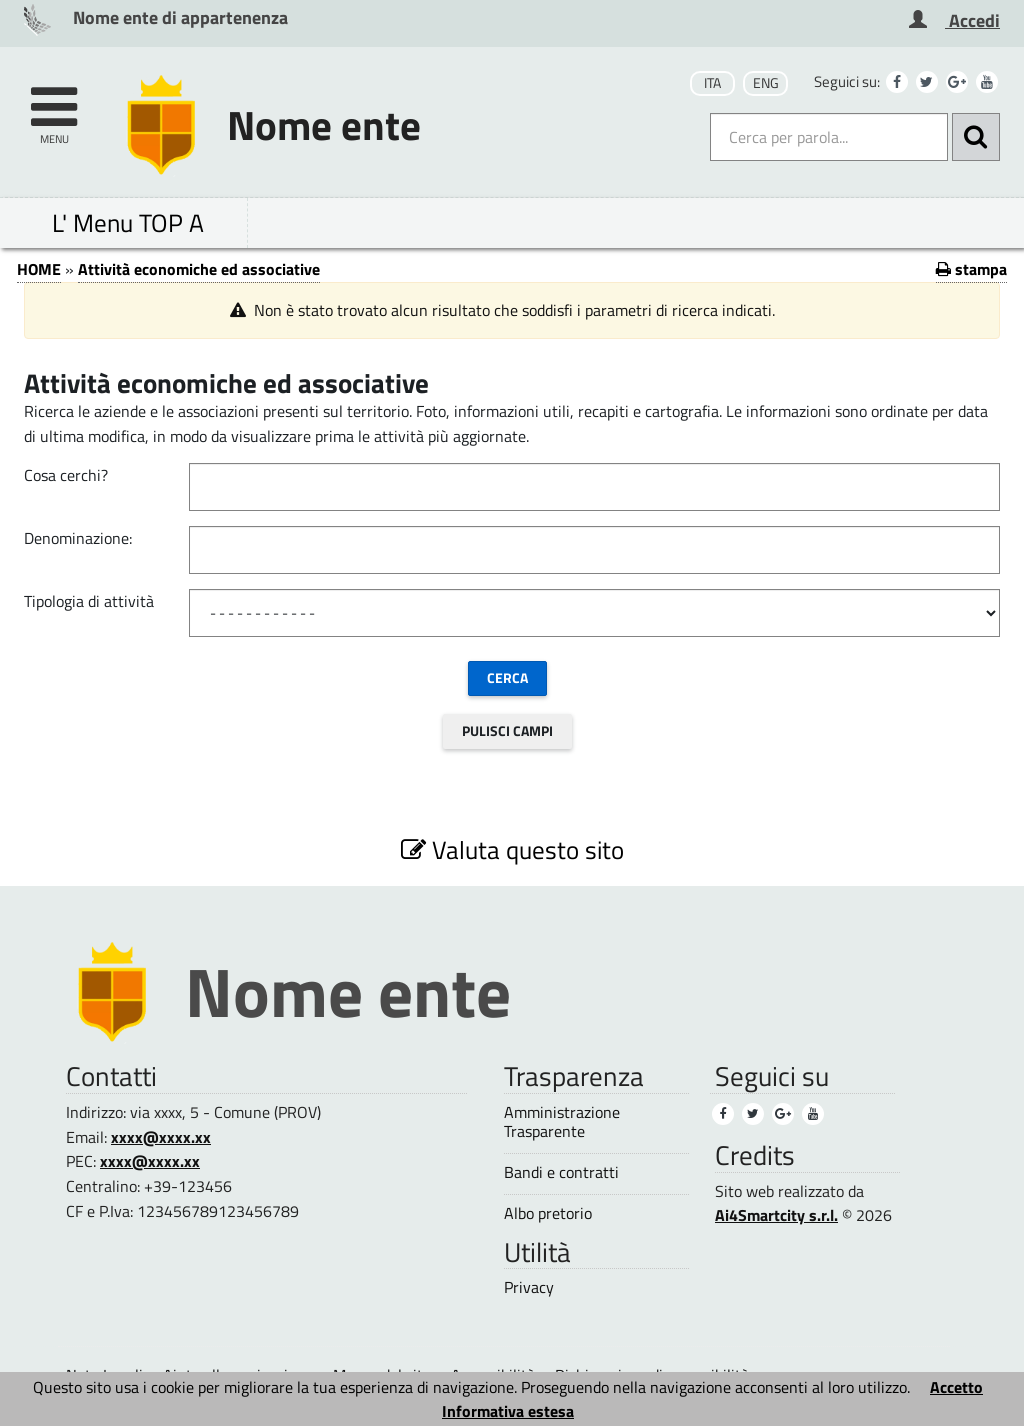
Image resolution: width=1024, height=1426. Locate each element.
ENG (766, 83)
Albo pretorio (548, 1213)
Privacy (529, 1287)
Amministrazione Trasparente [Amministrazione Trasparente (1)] (562, 1122)
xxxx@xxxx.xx (161, 1137)
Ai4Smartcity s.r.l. (776, 1215)
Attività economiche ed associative (199, 269)
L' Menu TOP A (128, 222)
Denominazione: (78, 538)
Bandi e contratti (561, 1172)
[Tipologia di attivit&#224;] (594, 613)
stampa (971, 269)
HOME (39, 269)
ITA (712, 83)
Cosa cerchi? (66, 475)
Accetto (956, 1387)
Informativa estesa (508, 1411)
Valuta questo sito (512, 849)
